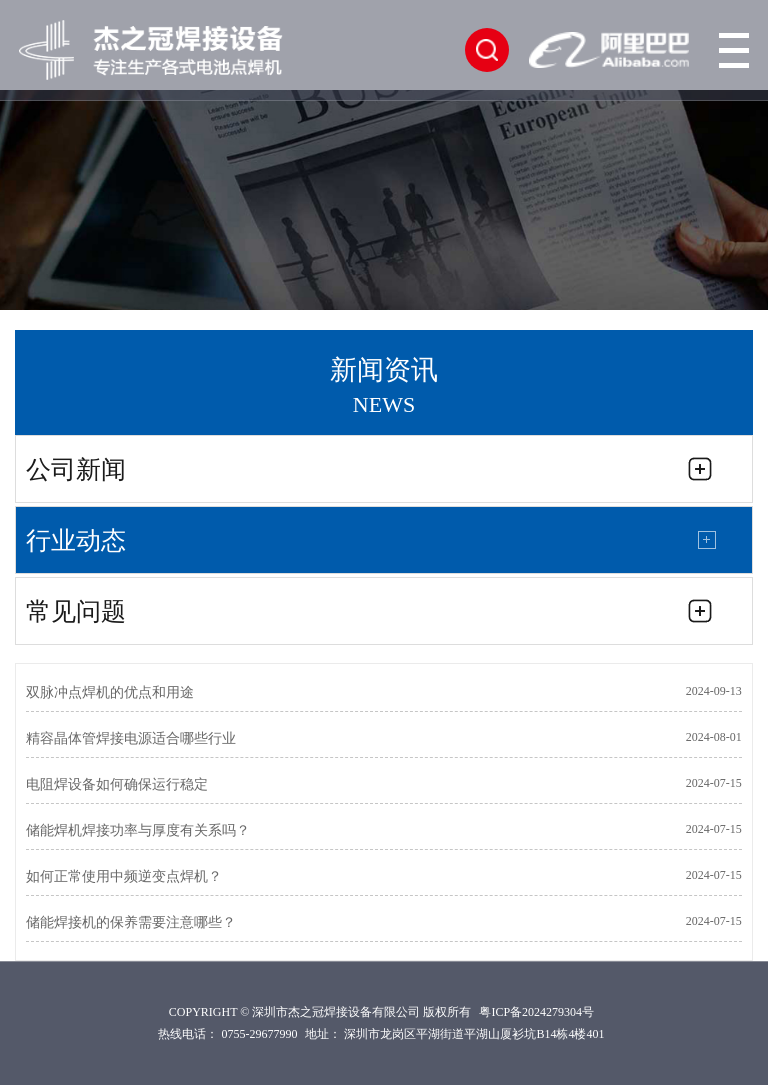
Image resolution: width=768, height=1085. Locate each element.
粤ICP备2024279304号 (536, 1012)
